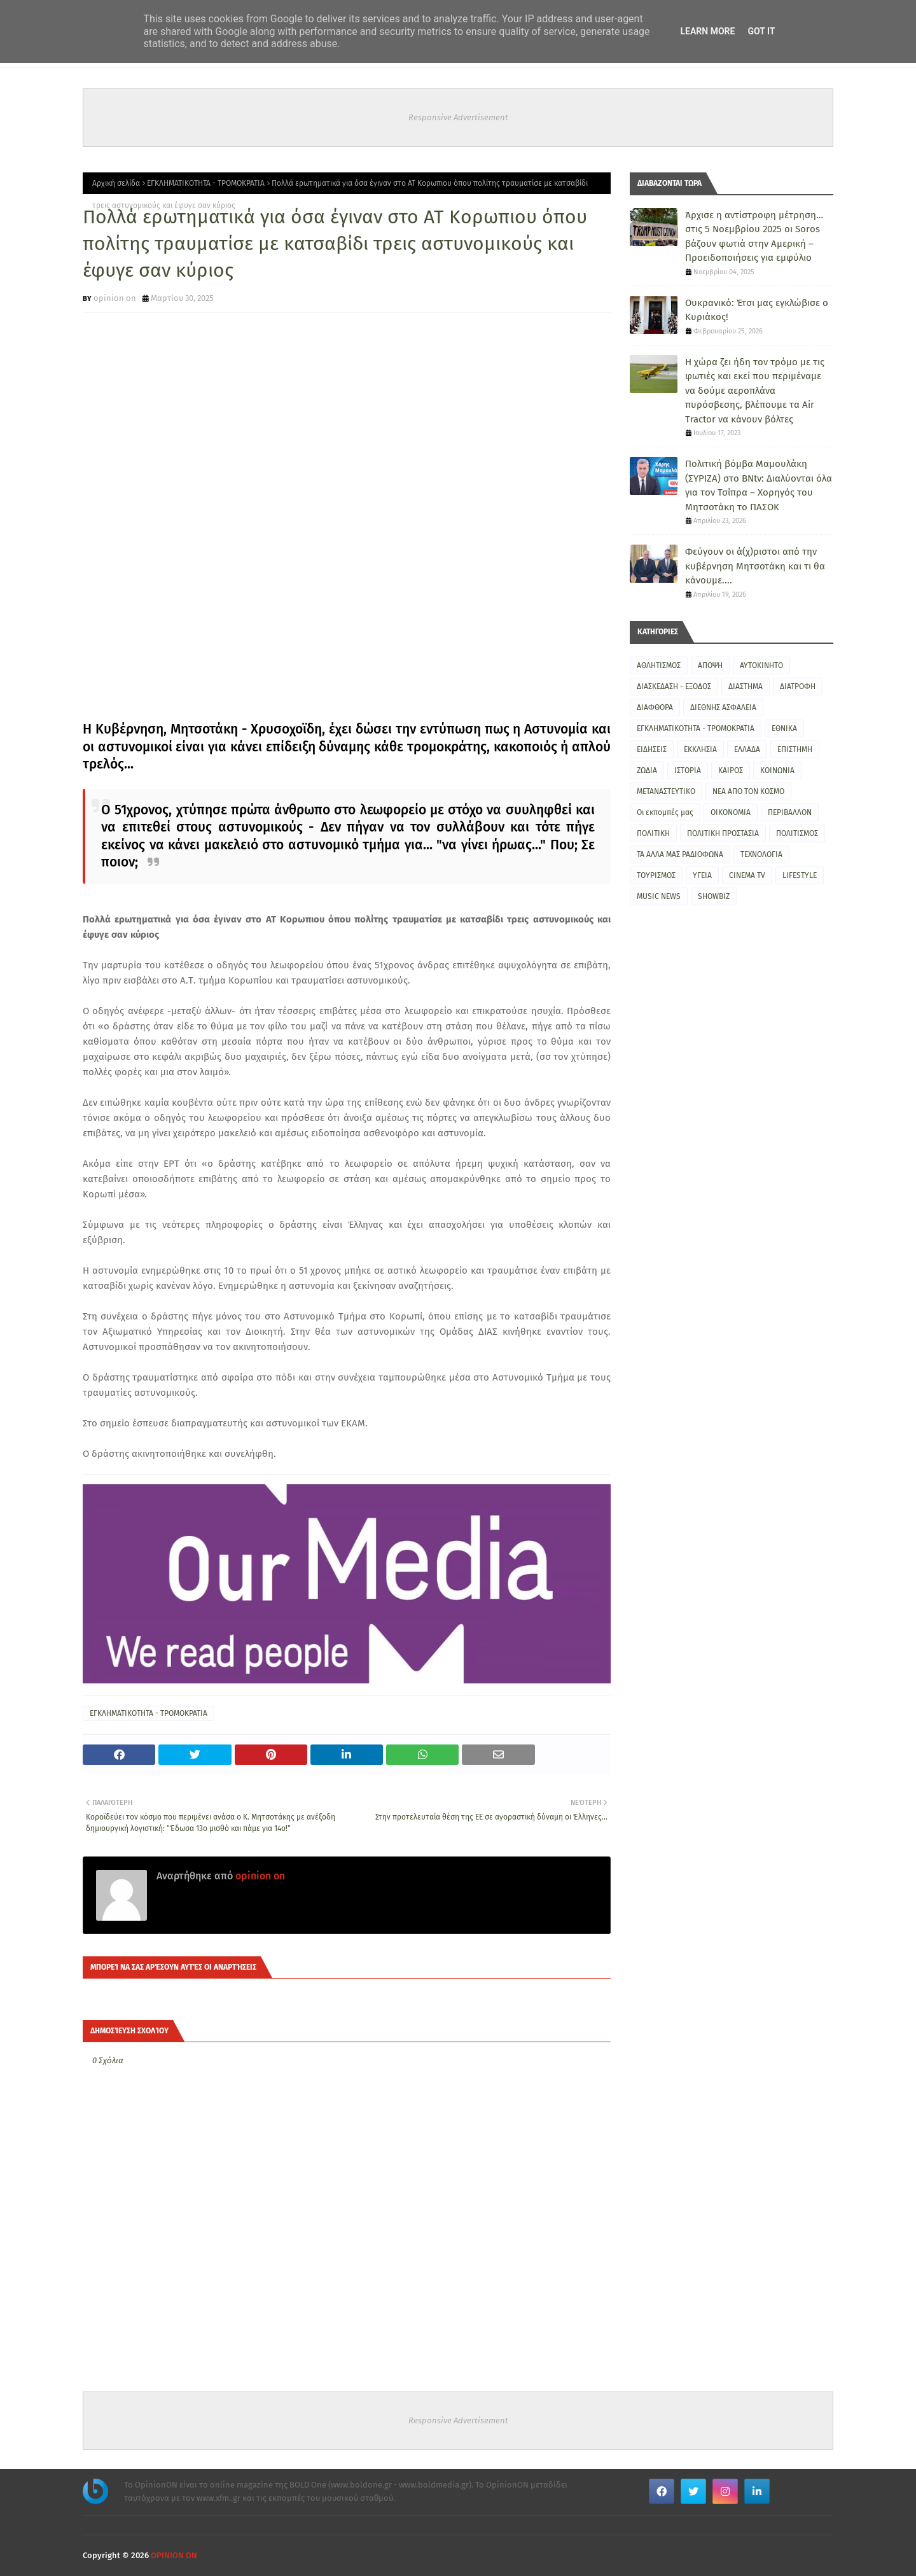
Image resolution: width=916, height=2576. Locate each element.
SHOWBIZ (714, 896)
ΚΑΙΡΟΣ (730, 770)
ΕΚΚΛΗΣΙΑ (700, 749)
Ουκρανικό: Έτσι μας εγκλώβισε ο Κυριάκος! (756, 310)
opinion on (115, 298)
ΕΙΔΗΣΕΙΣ (652, 749)
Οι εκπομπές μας (665, 812)
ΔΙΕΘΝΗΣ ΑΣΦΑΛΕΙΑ (723, 707)
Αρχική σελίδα (116, 183)
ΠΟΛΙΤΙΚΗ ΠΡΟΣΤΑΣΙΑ (723, 833)
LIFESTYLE (799, 875)
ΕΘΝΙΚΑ (784, 728)
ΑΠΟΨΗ (710, 665)
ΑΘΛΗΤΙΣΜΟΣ (659, 665)
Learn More (707, 31)
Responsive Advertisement (458, 117)
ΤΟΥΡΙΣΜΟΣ (656, 875)
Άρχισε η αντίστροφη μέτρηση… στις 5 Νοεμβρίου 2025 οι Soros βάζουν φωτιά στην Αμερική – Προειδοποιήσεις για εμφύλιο (754, 236)
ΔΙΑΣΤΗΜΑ (745, 686)
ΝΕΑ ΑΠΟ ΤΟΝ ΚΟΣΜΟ (748, 791)
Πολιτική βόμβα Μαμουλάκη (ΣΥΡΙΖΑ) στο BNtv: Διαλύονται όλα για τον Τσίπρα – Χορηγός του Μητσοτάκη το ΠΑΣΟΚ (758, 485)
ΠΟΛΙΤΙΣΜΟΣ (797, 833)
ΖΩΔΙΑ (647, 770)
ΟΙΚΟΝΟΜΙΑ (731, 812)
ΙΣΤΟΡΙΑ (687, 770)
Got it (761, 31)
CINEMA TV (747, 875)
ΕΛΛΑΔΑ (747, 749)
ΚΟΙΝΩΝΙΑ (777, 770)
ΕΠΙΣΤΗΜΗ (794, 749)
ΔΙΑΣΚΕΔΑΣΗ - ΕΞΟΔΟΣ (674, 686)
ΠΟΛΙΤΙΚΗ (653, 833)
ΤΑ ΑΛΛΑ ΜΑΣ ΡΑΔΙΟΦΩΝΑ (680, 854)
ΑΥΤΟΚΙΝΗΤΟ (761, 665)
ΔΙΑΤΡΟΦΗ (797, 686)
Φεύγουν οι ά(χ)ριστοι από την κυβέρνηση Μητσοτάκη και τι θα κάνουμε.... (755, 566)
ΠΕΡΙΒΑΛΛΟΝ (790, 812)
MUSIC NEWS (659, 896)
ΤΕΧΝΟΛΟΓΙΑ (761, 854)
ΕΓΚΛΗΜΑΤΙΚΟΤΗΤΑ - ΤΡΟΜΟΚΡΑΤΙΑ (206, 183)
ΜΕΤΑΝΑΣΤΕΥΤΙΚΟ (666, 791)
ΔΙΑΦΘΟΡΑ (655, 707)
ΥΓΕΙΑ (702, 875)
